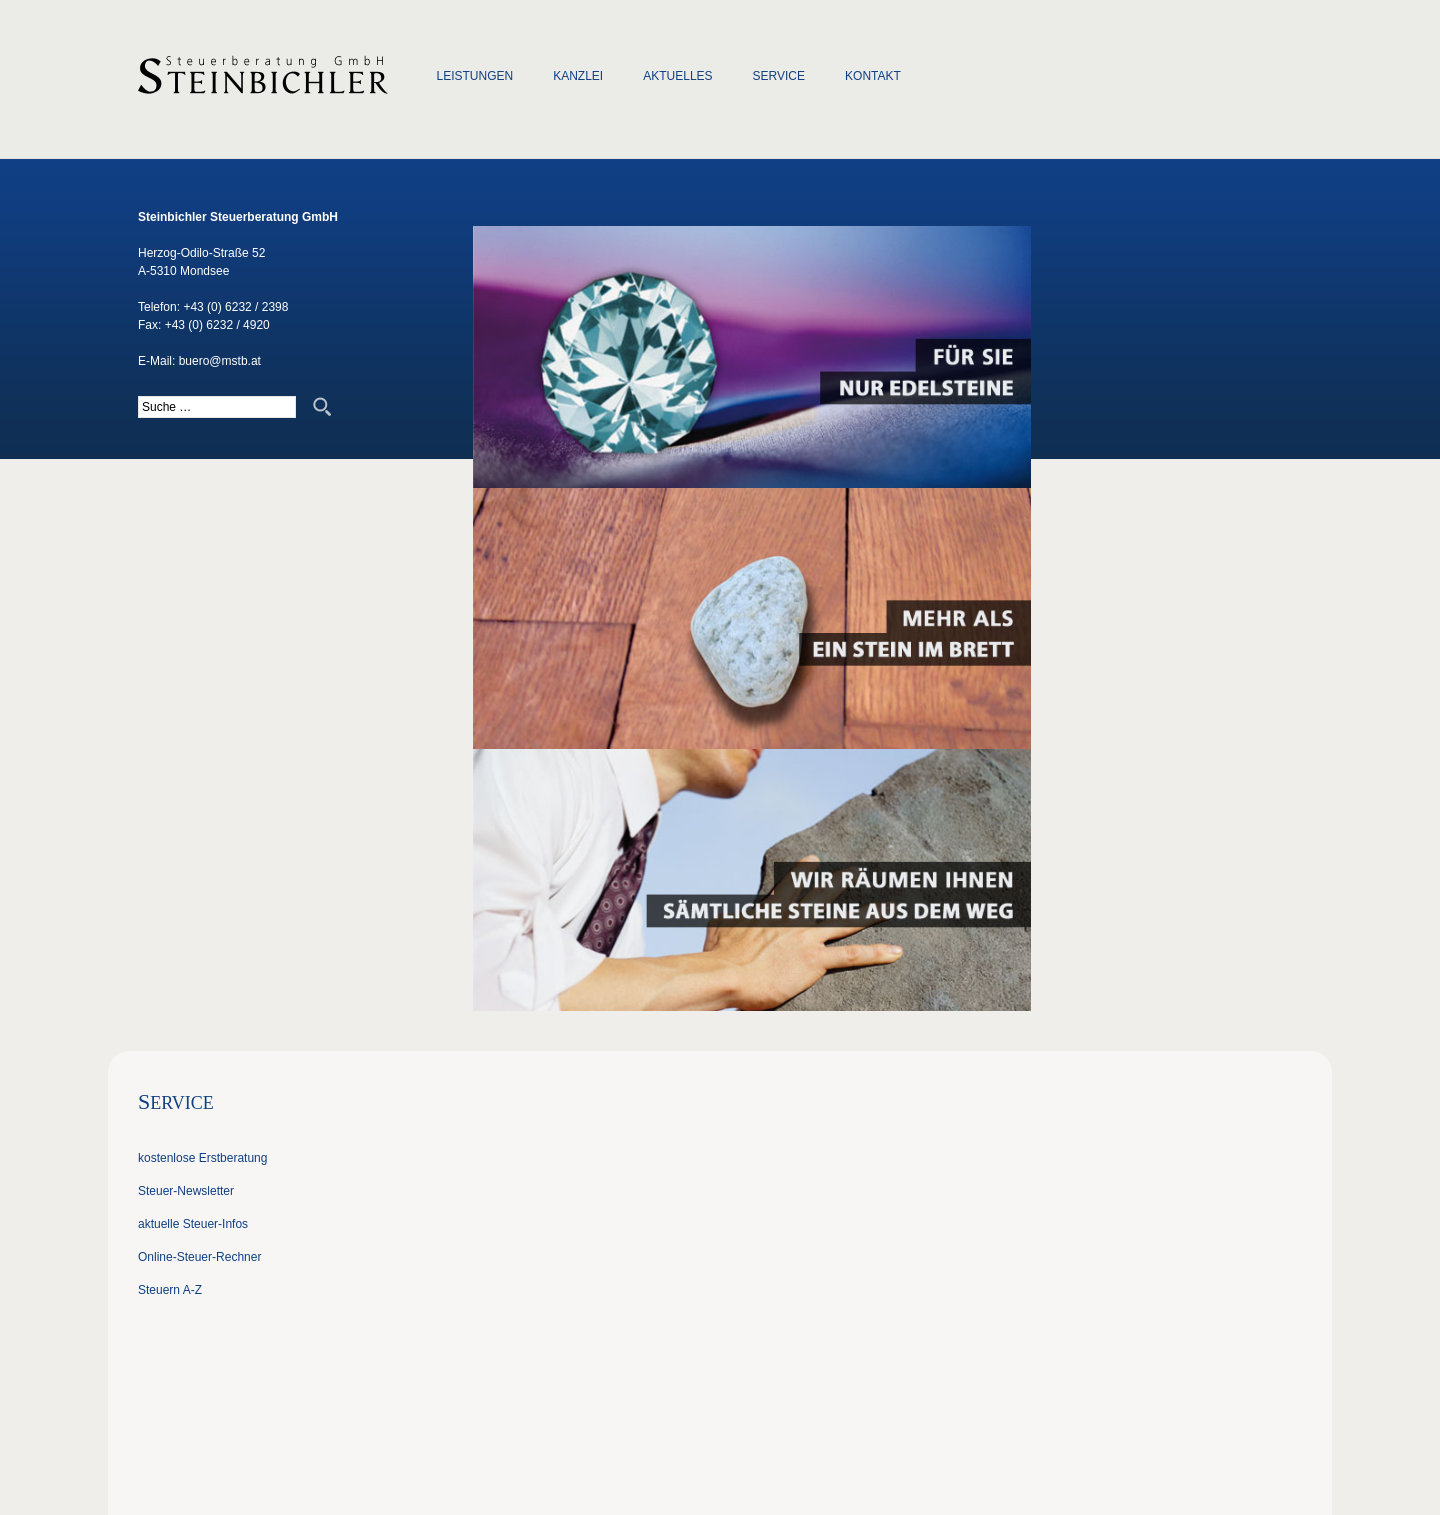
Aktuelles (677, 76)
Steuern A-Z (170, 1290)
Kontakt (873, 76)
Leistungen (475, 76)
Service (779, 76)
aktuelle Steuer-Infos (193, 1224)
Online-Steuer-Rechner (199, 1257)
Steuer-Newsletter (186, 1191)
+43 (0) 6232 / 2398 (235, 307)
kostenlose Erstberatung (202, 1158)
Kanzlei (578, 76)
